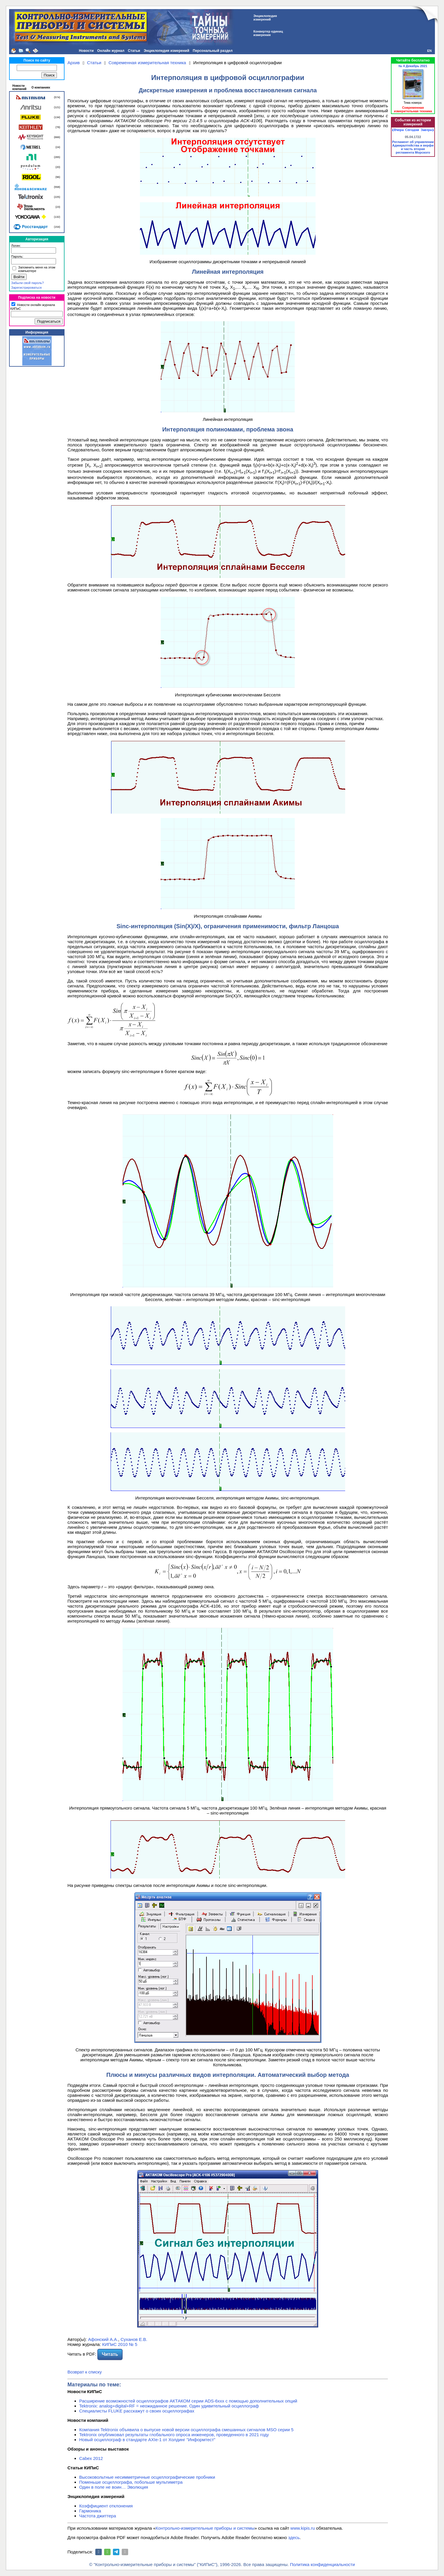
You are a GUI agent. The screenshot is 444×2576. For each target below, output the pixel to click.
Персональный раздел (213, 51)
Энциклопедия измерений (166, 51)
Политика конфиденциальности (322, 2564)
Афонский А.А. (103, 2339)
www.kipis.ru (302, 2528)
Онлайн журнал (110, 51)
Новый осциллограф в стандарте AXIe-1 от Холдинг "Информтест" (147, 2439)
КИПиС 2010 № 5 (119, 2344)
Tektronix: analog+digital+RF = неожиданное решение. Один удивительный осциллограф (169, 2405)
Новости (86, 51)
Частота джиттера (97, 2515)
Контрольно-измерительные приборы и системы (205, 2528)
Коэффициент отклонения (106, 2505)
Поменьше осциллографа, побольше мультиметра (131, 2482)
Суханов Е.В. (134, 2339)
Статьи (134, 51)
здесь (294, 2537)
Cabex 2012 (91, 2458)
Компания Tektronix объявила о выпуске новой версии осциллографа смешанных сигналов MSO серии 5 (186, 2429)
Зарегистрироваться (26, 287)
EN (429, 50)
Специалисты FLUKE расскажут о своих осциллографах (136, 2410)
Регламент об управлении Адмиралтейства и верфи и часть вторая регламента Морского (413, 147)
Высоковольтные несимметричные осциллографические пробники (147, 2477)
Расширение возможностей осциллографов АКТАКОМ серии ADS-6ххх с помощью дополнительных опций (188, 2400)
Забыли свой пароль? (27, 283)
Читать (110, 2354)
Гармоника (90, 2510)
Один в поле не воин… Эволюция (113, 2487)
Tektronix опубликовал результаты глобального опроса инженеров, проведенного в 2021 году (174, 2434)
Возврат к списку (84, 2371)
